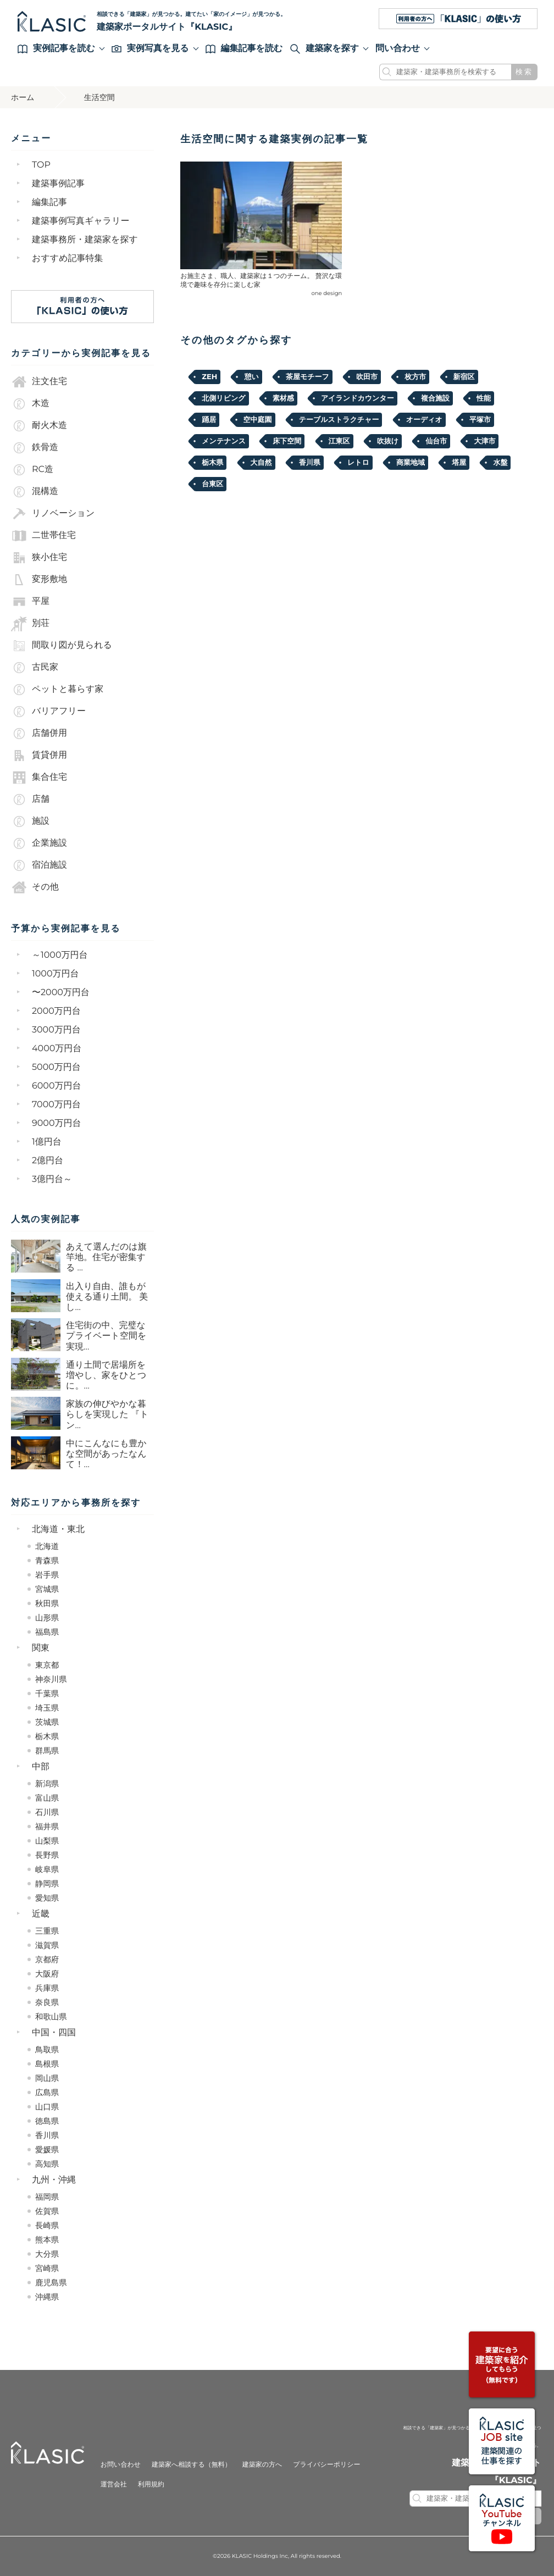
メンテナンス (224, 441)
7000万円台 (56, 1105)
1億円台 (47, 1142)
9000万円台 (56, 1123)
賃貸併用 (39, 755)
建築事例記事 (58, 184)
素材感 (283, 398)
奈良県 (47, 2002)
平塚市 (480, 419)
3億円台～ (52, 1179)
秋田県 (47, 1603)
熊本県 (47, 2240)
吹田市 (367, 377)
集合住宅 (39, 777)
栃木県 (47, 1736)
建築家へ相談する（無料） (191, 2465)
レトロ (358, 462)
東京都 (47, 1665)
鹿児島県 (51, 2283)
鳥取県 (47, 2050)
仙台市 (436, 441)
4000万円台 (56, 1048)
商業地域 (410, 462)
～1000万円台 (60, 955)
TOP (41, 165)
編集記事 (49, 202)
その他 (35, 887)
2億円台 (47, 1161)
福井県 (47, 1826)
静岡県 (47, 1884)
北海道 (47, 1546)
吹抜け (387, 441)
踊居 (209, 419)
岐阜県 (47, 1869)
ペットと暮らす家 (57, 689)
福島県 (47, 1632)
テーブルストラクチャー (339, 419)
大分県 (47, 2254)
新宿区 (464, 377)
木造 (30, 404)
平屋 (30, 601)
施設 (30, 821)
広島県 (47, 2092)
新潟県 (47, 1784)
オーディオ (424, 419)
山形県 (47, 1618)
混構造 (34, 492)
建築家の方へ (262, 2465)
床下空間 (287, 441)
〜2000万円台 (61, 992)
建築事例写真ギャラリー (81, 221)
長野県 (47, 1855)
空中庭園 (257, 419)
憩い (251, 377)
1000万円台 (55, 974)
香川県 (47, 2135)
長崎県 (47, 2225)
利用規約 (151, 2484)
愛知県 (47, 1898)
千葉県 (47, 1693)
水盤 (500, 462)
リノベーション (53, 514)
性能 (484, 398)
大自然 (261, 462)
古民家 (34, 667)
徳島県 (47, 2121)
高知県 (47, 2164)
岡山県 (47, 2078)
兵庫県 (47, 1988)
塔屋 (459, 462)
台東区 (212, 484)
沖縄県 (47, 2297)
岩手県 (47, 1575)
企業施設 (39, 843)
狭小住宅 (39, 557)
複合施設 (435, 398)
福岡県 (47, 2197)
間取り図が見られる (61, 645)
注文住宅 (39, 382)
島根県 (47, 2064)
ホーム (23, 97)
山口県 (47, 2107)
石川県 (47, 1812)
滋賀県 (47, 1945)
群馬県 (47, 1751)
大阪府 (47, 1974)
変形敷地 (39, 579)
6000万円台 (56, 1086)
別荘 (30, 623)
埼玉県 (47, 1708)
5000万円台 (56, 1067)
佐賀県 (47, 2211)
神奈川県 (51, 1679)
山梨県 (47, 1841)
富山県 (47, 1798)
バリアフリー (48, 711)
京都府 (47, 1959)
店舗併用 (39, 733)
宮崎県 (47, 2268)
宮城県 (47, 1589)
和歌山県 (51, 2017)
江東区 (339, 441)
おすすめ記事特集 (67, 258)
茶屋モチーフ (307, 377)
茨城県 (47, 1722)
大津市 (484, 441)
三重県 (47, 1931)
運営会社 (114, 2484)
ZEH (209, 377)
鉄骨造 (34, 448)
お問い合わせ (121, 2465)
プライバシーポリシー (326, 2465)
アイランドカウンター (357, 398)
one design (327, 293)
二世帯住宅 (43, 536)
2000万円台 (56, 1011)
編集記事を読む (244, 48)
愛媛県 (47, 2150)
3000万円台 (56, 1030)
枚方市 (415, 377)
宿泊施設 (39, 865)
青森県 (47, 1560)
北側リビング (223, 398)
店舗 (30, 799)
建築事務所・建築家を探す (85, 240)
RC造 (32, 470)
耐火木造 (39, 426)
